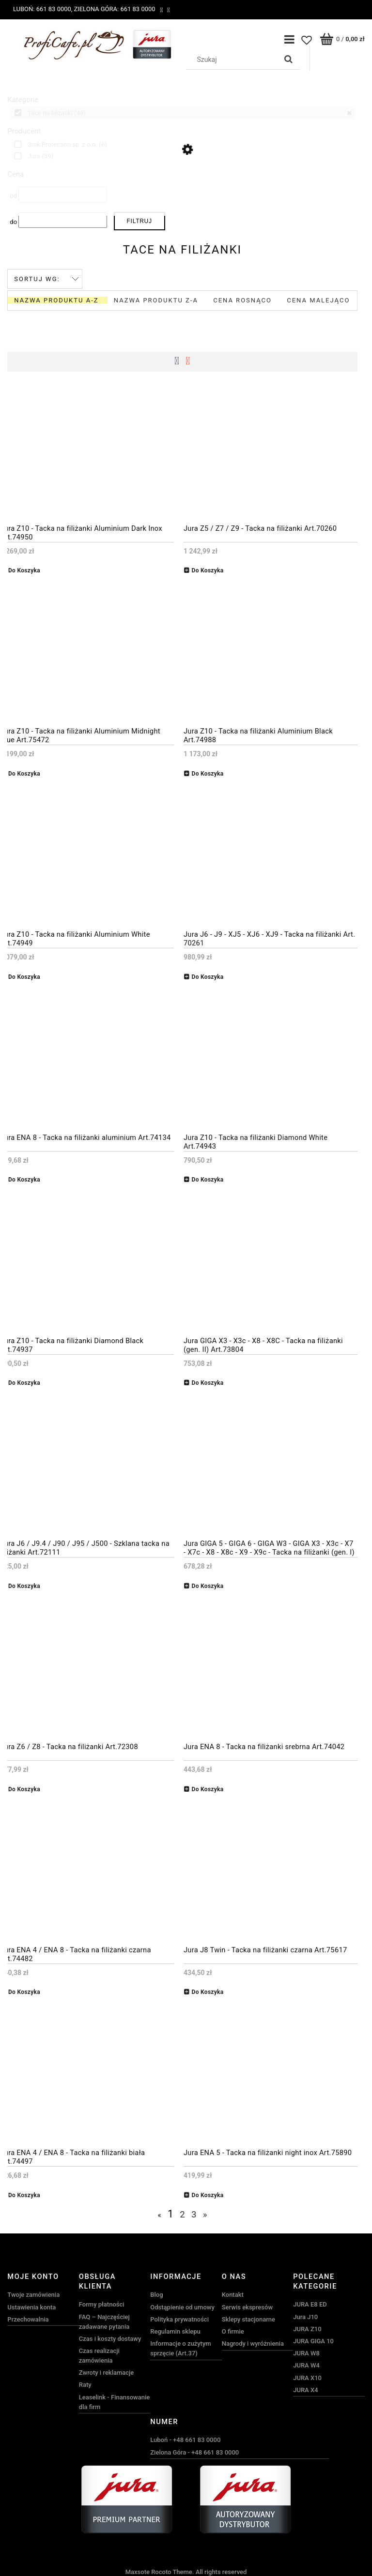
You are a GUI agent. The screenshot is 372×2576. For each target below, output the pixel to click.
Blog (156, 2294)
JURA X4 (305, 2389)
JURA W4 (306, 2365)
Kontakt (233, 2294)
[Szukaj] (289, 59)
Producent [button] (24, 131)
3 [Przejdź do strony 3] (194, 2214)
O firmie (233, 2331)
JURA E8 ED (310, 2304)
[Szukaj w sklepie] (233, 59)
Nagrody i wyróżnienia (253, 2343)
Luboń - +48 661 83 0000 (185, 2439)
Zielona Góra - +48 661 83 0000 (194, 2452)
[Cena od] (62, 194)
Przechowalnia (27, 2318)
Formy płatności (101, 2304)
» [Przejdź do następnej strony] (205, 2214)
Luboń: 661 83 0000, (43, 9)
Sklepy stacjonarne (248, 2318)
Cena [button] (15, 174)
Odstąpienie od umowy (182, 2306)
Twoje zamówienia (33, 2294)
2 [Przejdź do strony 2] (182, 2214)
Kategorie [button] (22, 99)
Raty (85, 2384)
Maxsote (137, 2571)
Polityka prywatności (179, 2318)
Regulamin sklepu (175, 2331)
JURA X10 (307, 2377)
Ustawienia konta (31, 2306)
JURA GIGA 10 (313, 2340)
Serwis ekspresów (247, 2306)
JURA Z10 (307, 2328)
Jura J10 (305, 2316)
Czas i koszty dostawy (110, 2338)
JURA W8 (306, 2353)
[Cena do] (62, 220)
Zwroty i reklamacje (106, 2372)
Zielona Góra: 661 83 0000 (114, 9)
